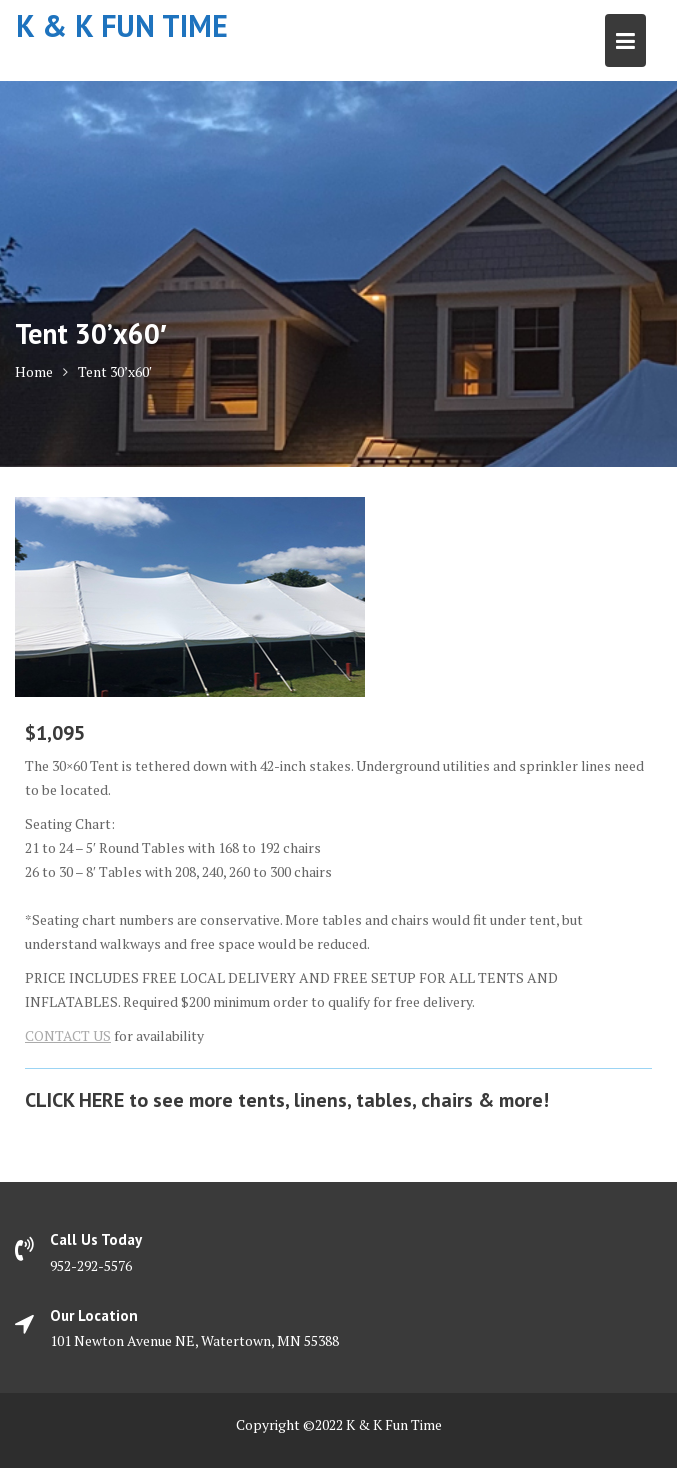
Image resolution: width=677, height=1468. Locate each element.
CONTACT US (68, 1035)
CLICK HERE (74, 1100)
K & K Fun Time (122, 25)
